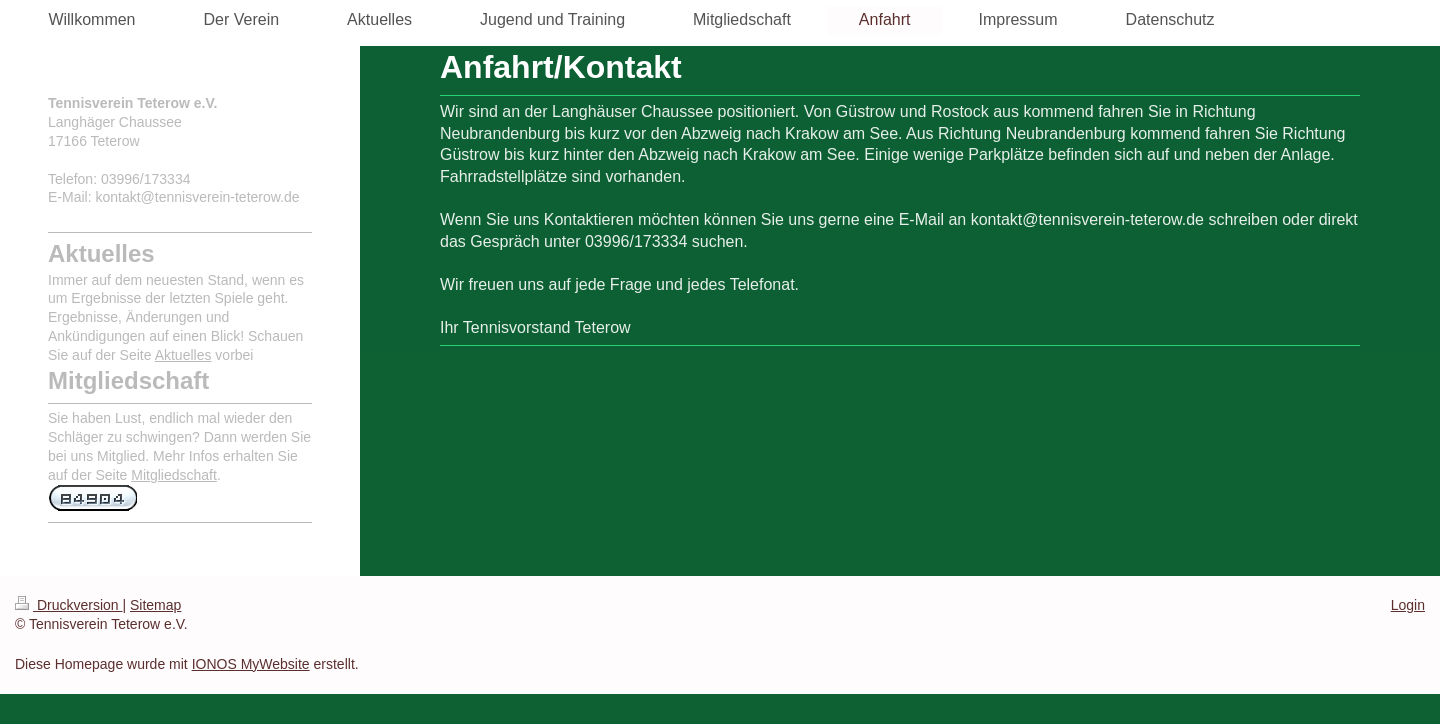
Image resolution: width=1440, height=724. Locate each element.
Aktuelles (183, 355)
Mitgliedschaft (174, 475)
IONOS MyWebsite (251, 664)
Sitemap (155, 605)
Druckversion (68, 605)
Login (1408, 605)
